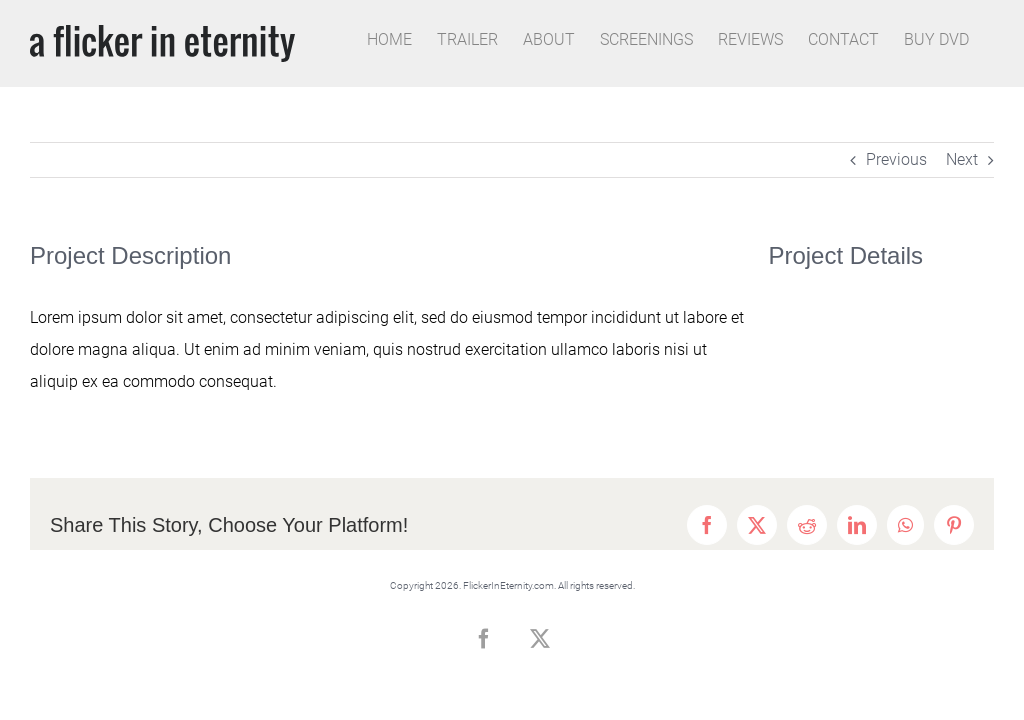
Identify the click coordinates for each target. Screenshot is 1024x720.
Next (962, 159)
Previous (896, 159)
